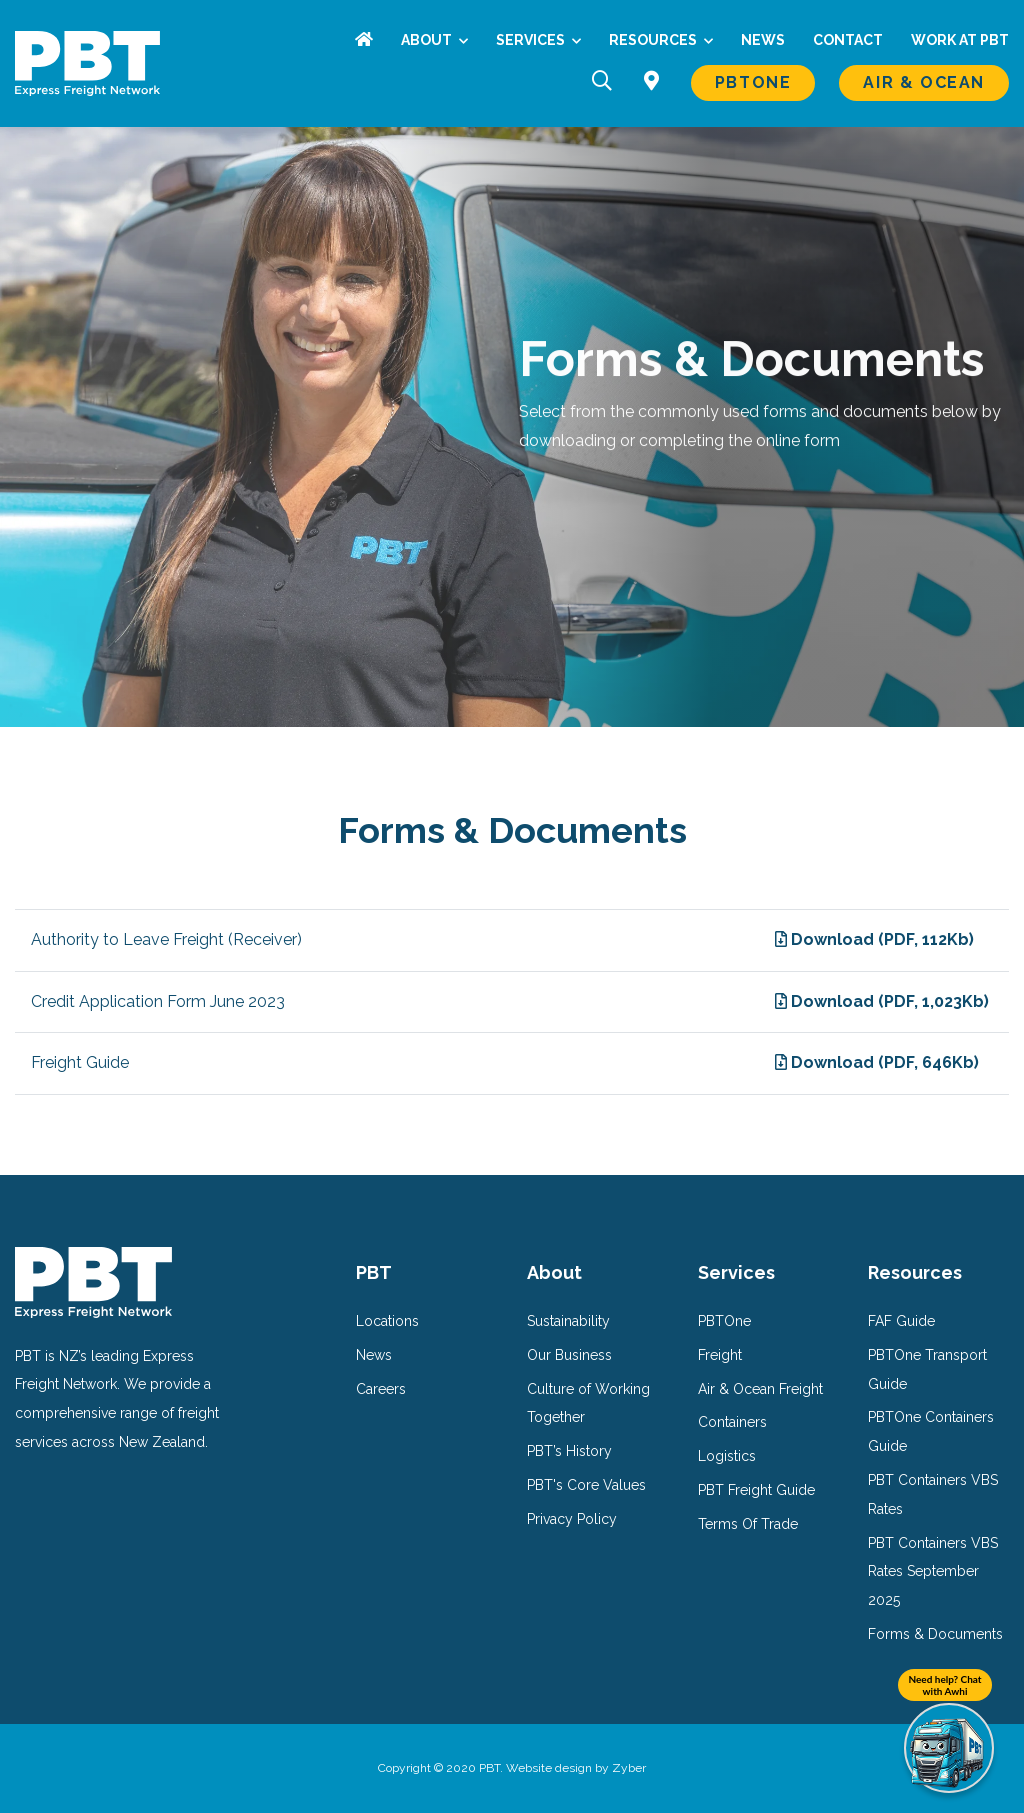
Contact (848, 40)
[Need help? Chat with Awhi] (949, 1748)
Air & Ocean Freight (760, 1389)
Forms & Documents (935, 1634)
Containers (732, 1422)
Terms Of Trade (748, 1524)
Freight (720, 1355)
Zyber (629, 1768)
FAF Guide (901, 1321)
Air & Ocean (924, 82)
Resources (654, 40)
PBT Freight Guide (756, 1490)
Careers (381, 1389)
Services (532, 40)
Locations (387, 1321)
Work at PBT (960, 40)
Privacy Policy (572, 1519)
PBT (374, 1272)
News (763, 40)
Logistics (727, 1456)
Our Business (569, 1355)
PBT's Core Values (586, 1485)
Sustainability (568, 1321)
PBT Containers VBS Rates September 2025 (933, 1572)
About (428, 40)
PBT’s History (569, 1451)
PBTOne (753, 82)
